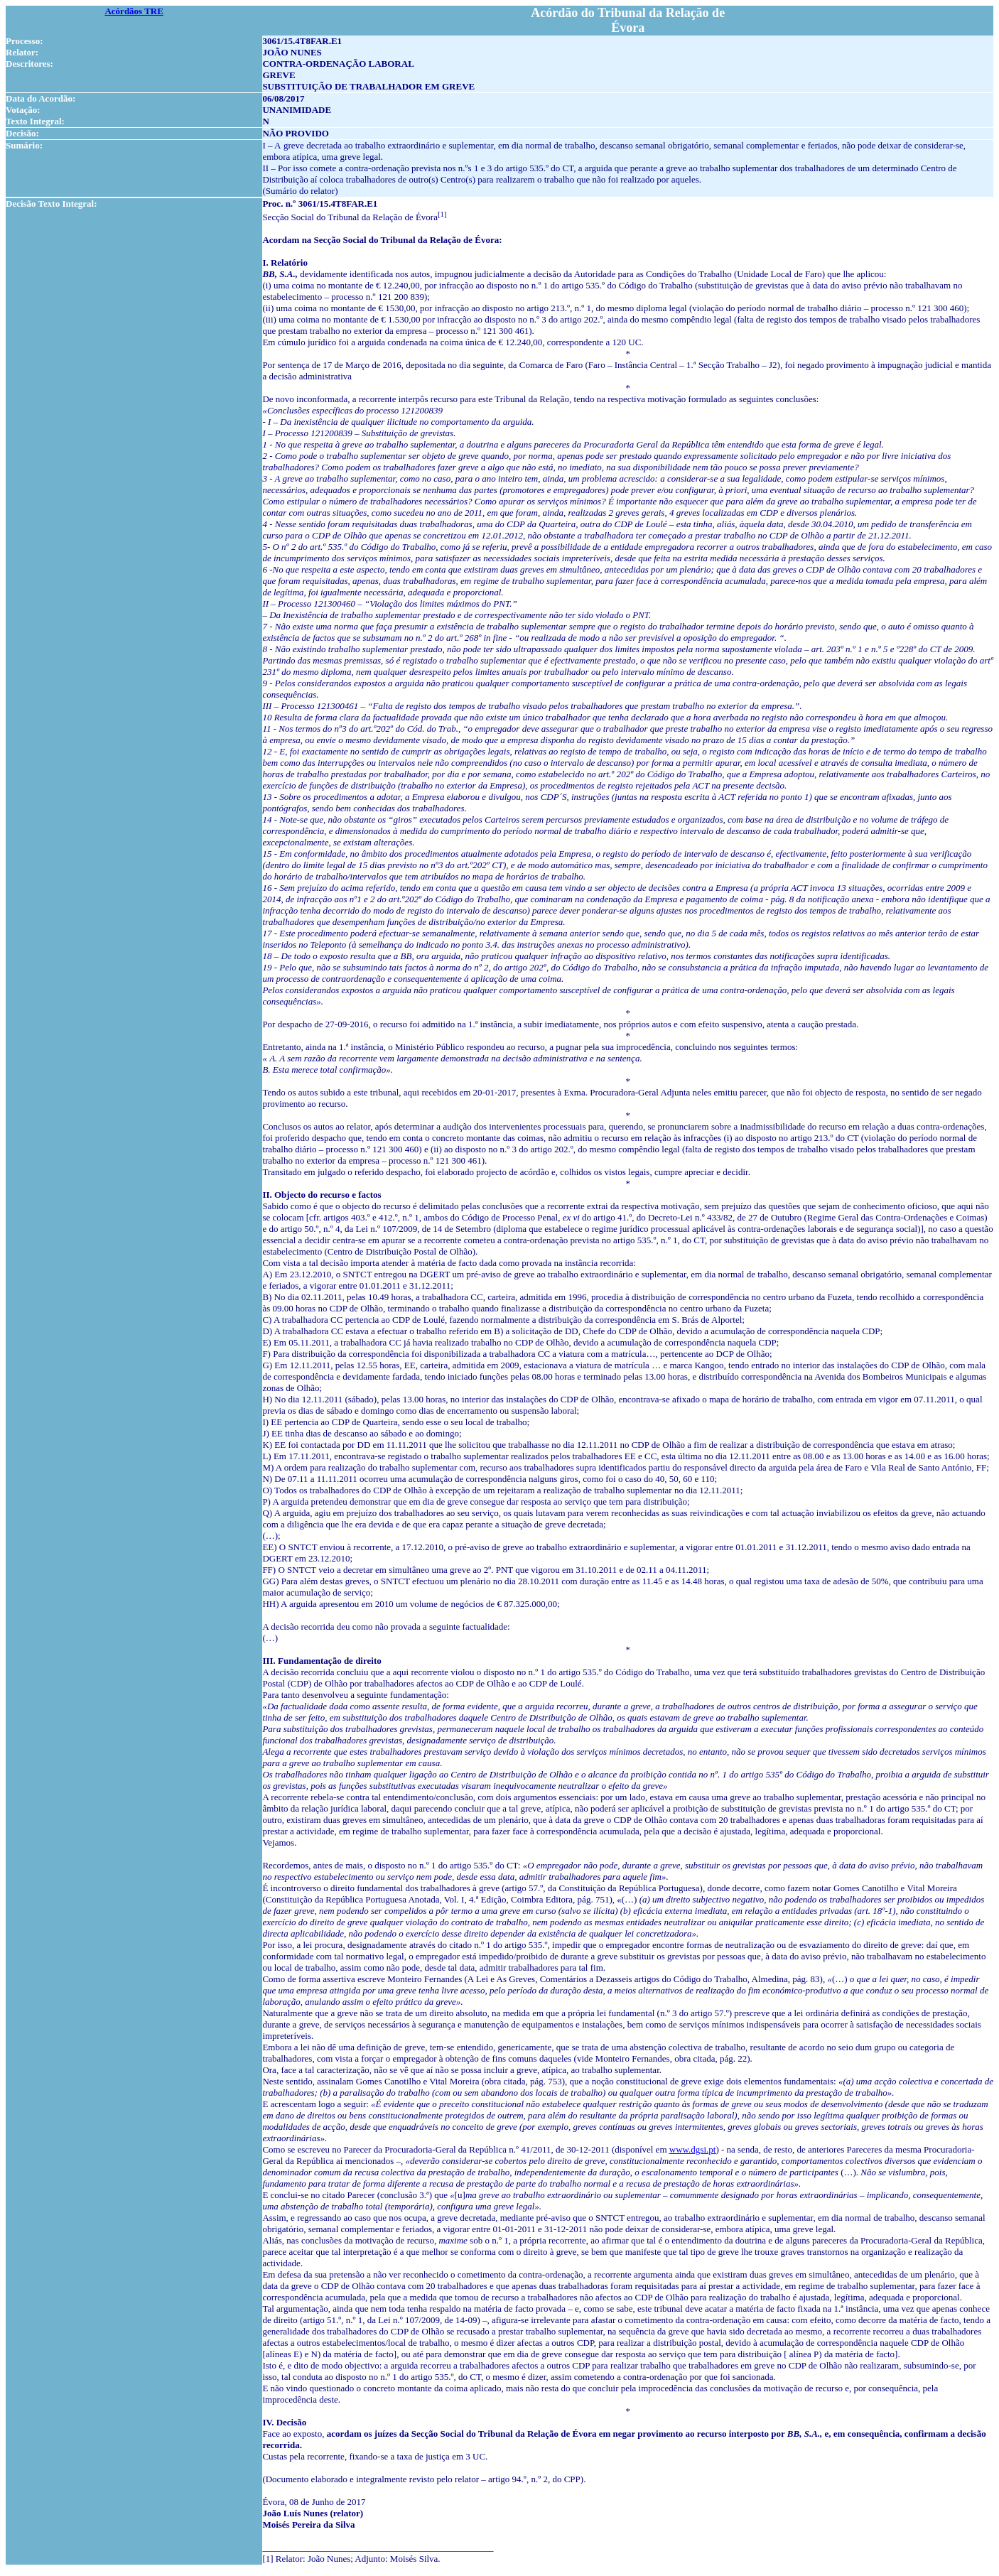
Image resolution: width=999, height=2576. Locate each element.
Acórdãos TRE (133, 11)
